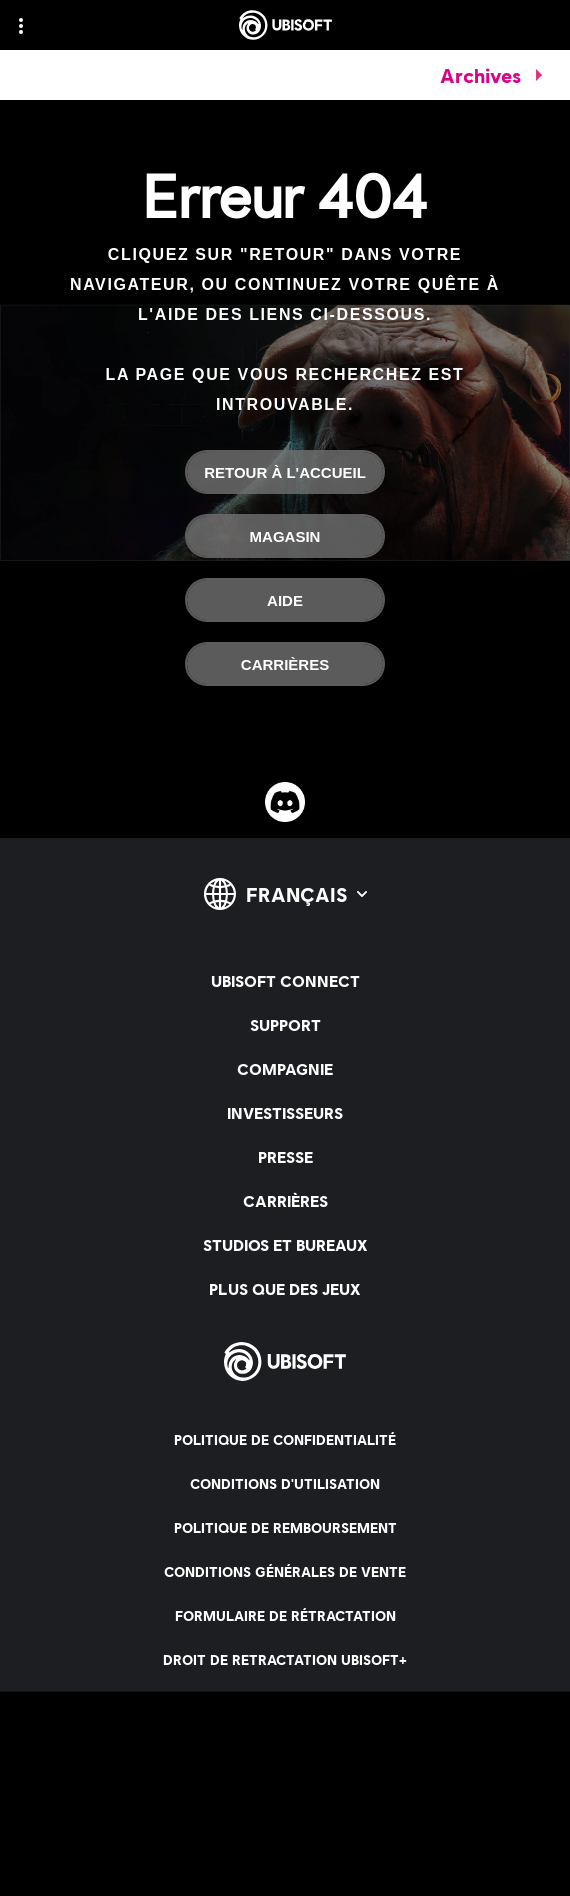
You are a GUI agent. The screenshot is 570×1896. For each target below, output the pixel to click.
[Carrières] (285, 664)
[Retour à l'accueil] (285, 472)
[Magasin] (285, 536)
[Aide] (285, 600)
